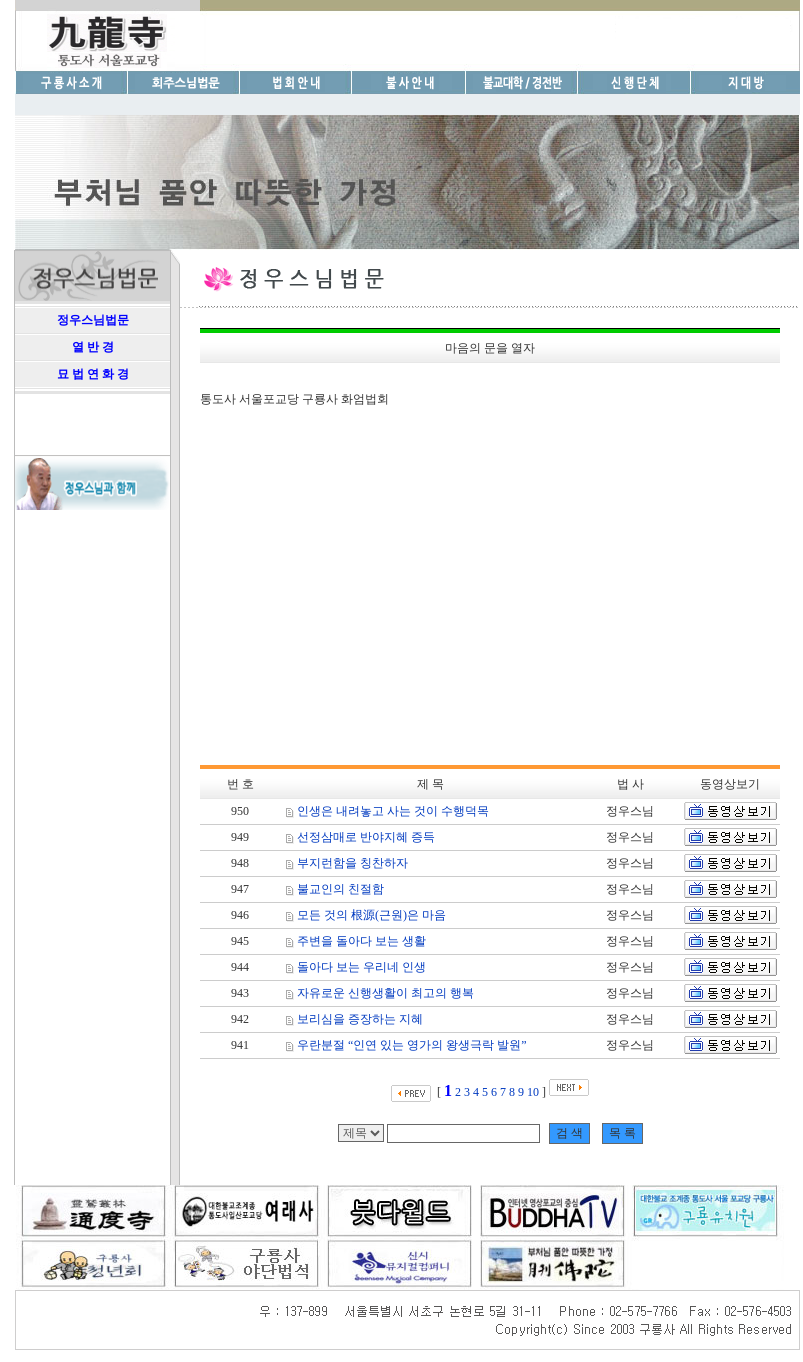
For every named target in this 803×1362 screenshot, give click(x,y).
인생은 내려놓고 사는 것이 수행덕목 (393, 811)
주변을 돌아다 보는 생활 (361, 941)
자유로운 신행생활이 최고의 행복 (385, 993)
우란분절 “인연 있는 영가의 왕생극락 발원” (412, 1045)
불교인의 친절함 (340, 889)
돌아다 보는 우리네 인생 (361, 967)
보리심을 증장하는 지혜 (360, 1019)
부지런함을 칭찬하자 (352, 863)
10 (533, 1092)
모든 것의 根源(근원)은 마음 (371, 915)
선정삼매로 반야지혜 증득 (366, 837)
